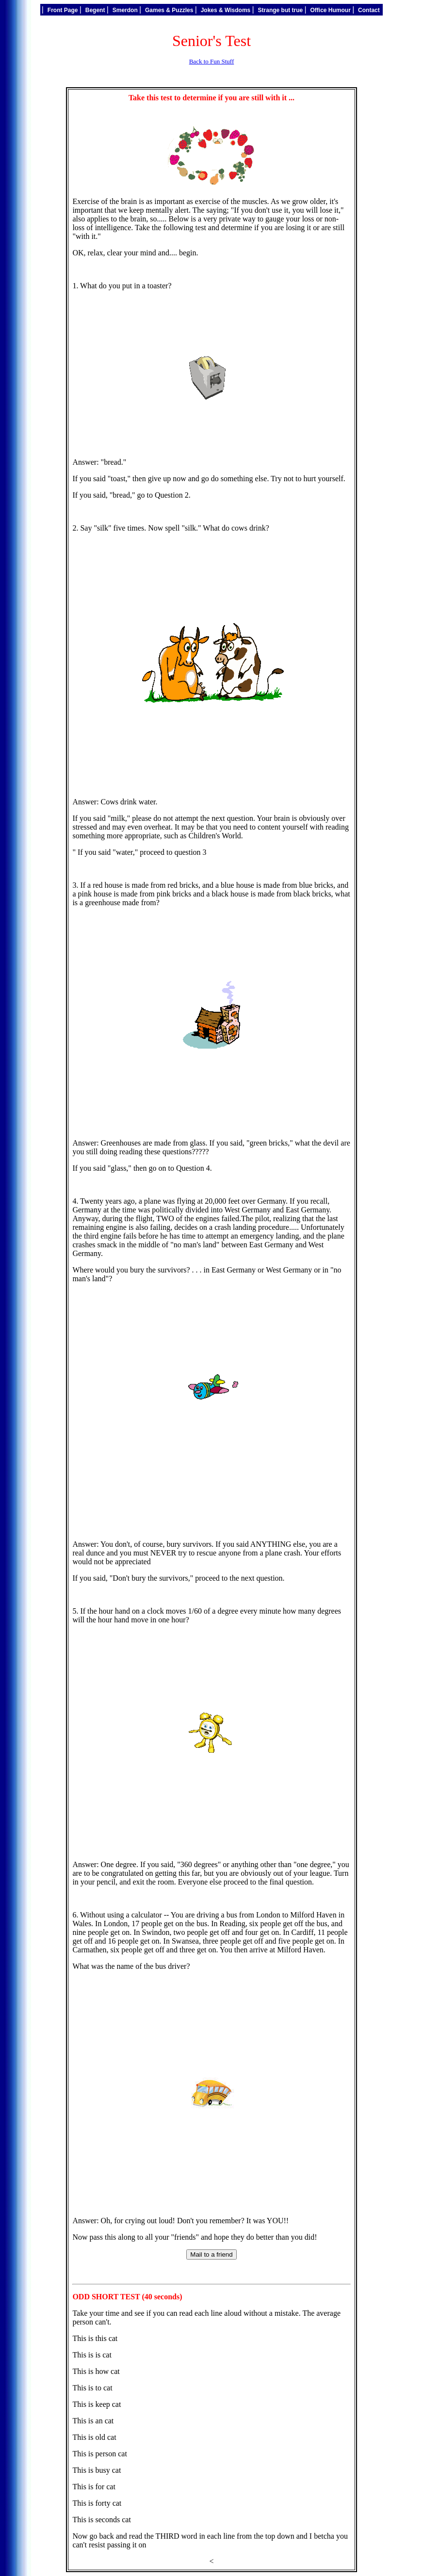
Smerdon (125, 10)
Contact (369, 10)
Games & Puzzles (169, 10)
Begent (94, 10)
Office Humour (330, 10)
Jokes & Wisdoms (225, 10)
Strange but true (280, 10)
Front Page (62, 10)
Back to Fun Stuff (211, 61)
